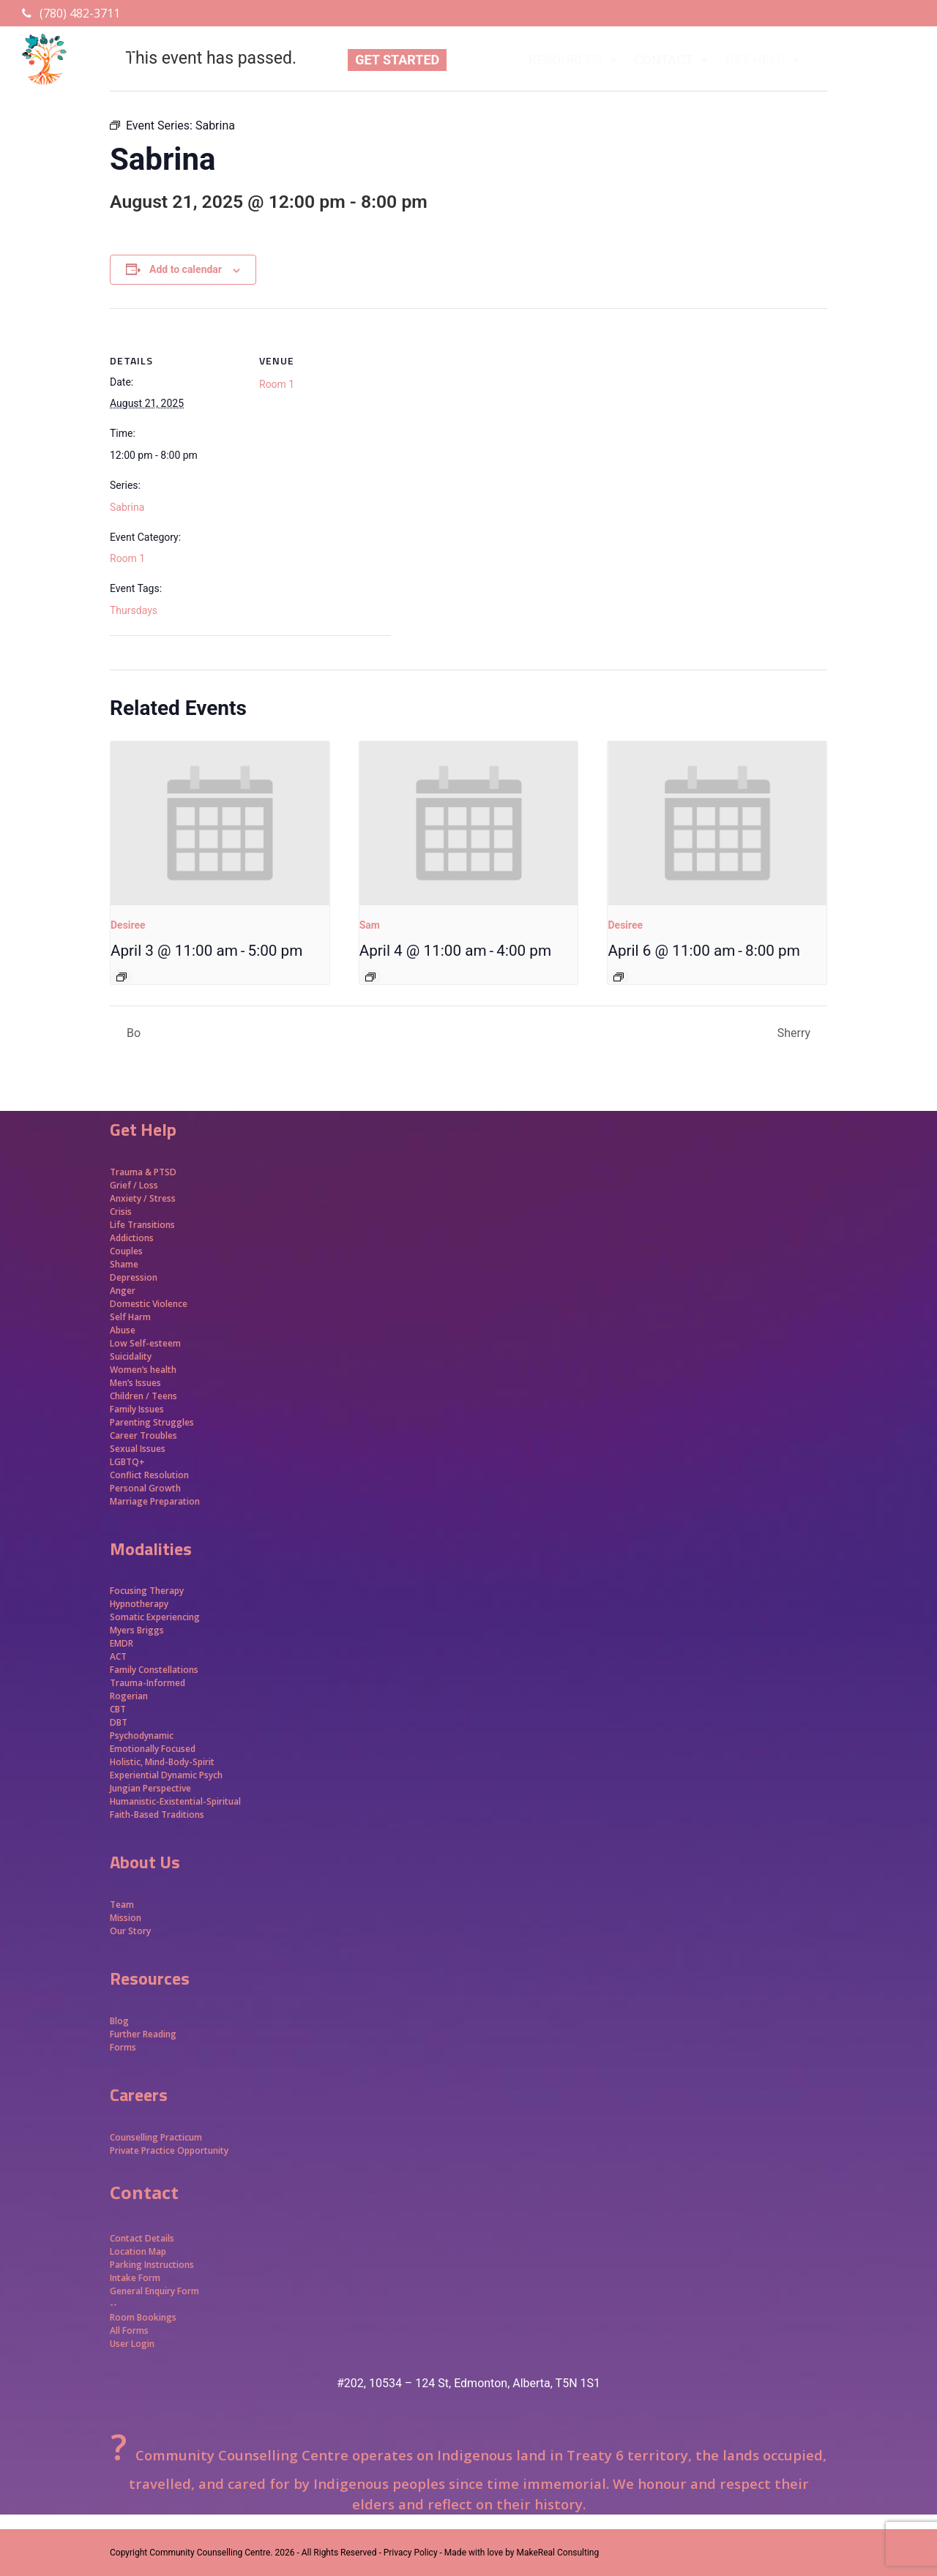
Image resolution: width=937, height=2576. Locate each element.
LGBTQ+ (127, 1462)
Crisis (121, 1211)
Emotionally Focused (152, 1748)
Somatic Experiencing (155, 1617)
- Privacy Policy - (409, 2552)
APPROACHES (868, 60)
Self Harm (130, 1317)
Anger (122, 1290)
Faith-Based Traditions (158, 1814)
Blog (119, 2021)
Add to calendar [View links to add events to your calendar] (185, 269)
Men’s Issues (135, 1383)
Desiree (128, 925)
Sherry (795, 1033)
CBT (118, 1709)
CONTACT (672, 60)
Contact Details (142, 2238)
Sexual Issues (137, 1448)
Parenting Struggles (152, 1422)
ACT (118, 1656)
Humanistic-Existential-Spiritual (175, 1801)
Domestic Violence (148, 1304)
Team (122, 1904)
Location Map (138, 2251)
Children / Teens (143, 1396)
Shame (124, 1264)
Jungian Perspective (150, 1788)
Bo (132, 1033)
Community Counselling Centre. (210, 2552)
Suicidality (131, 1356)
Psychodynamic (141, 1735)
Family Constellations (155, 1669)
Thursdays (133, 610)
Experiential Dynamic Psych (166, 1775)
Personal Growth (146, 1488)
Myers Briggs (137, 1630)
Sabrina (127, 507)
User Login (132, 2343)
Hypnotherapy (139, 1604)
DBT (118, 1722)
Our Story (130, 1931)
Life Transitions (142, 1224)
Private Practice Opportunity (169, 2150)
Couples (126, 1251)
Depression (133, 1277)
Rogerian (129, 1696)
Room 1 (127, 558)
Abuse (122, 1330)
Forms (123, 2047)
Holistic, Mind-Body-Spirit (162, 1762)
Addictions (132, 1238)
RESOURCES (574, 60)
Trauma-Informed (148, 1683)
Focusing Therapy (147, 1590)
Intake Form (135, 2278)
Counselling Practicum (156, 2137)
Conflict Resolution (149, 1475)
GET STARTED (397, 59)
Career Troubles (143, 1435)
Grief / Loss (135, 1185)
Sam (369, 925)
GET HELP (763, 60)
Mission (125, 1918)
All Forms (129, 2330)
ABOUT (484, 60)
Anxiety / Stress (143, 1198)
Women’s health (143, 1369)
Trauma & (132, 1172)
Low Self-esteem (145, 1343)
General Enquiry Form (154, 2291)
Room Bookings (143, 2317)
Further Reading (143, 2034)
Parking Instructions (152, 2264)
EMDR (121, 1643)
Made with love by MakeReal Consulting (521, 2552)
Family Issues (137, 1409)
